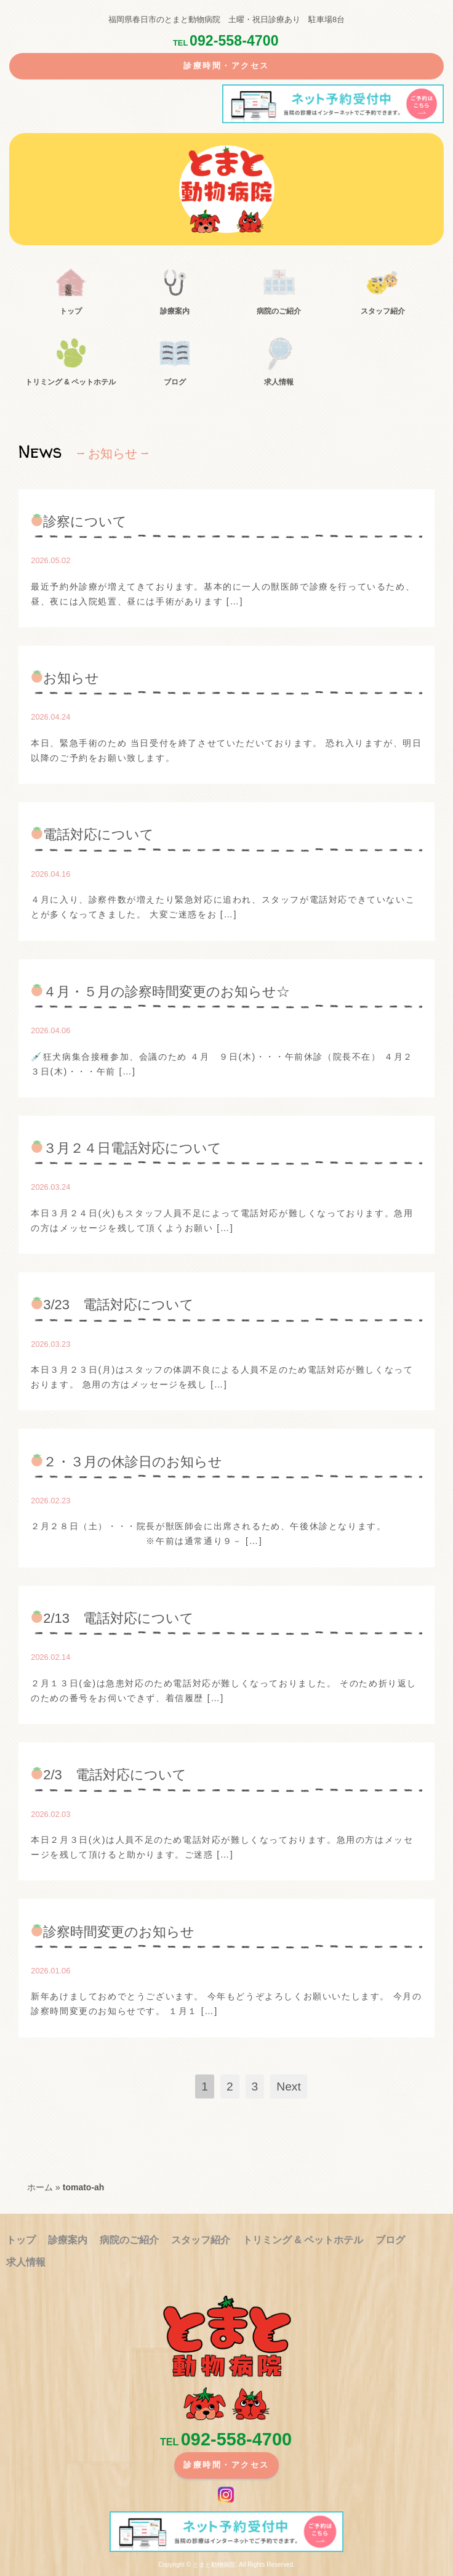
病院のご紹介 (279, 311)
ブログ (175, 382)
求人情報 (279, 382)
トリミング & (70, 382)
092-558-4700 (224, 41)
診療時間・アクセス (226, 65)
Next (288, 2086)
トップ (71, 311)
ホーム (40, 2187)
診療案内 (175, 311)
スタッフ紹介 (383, 311)
